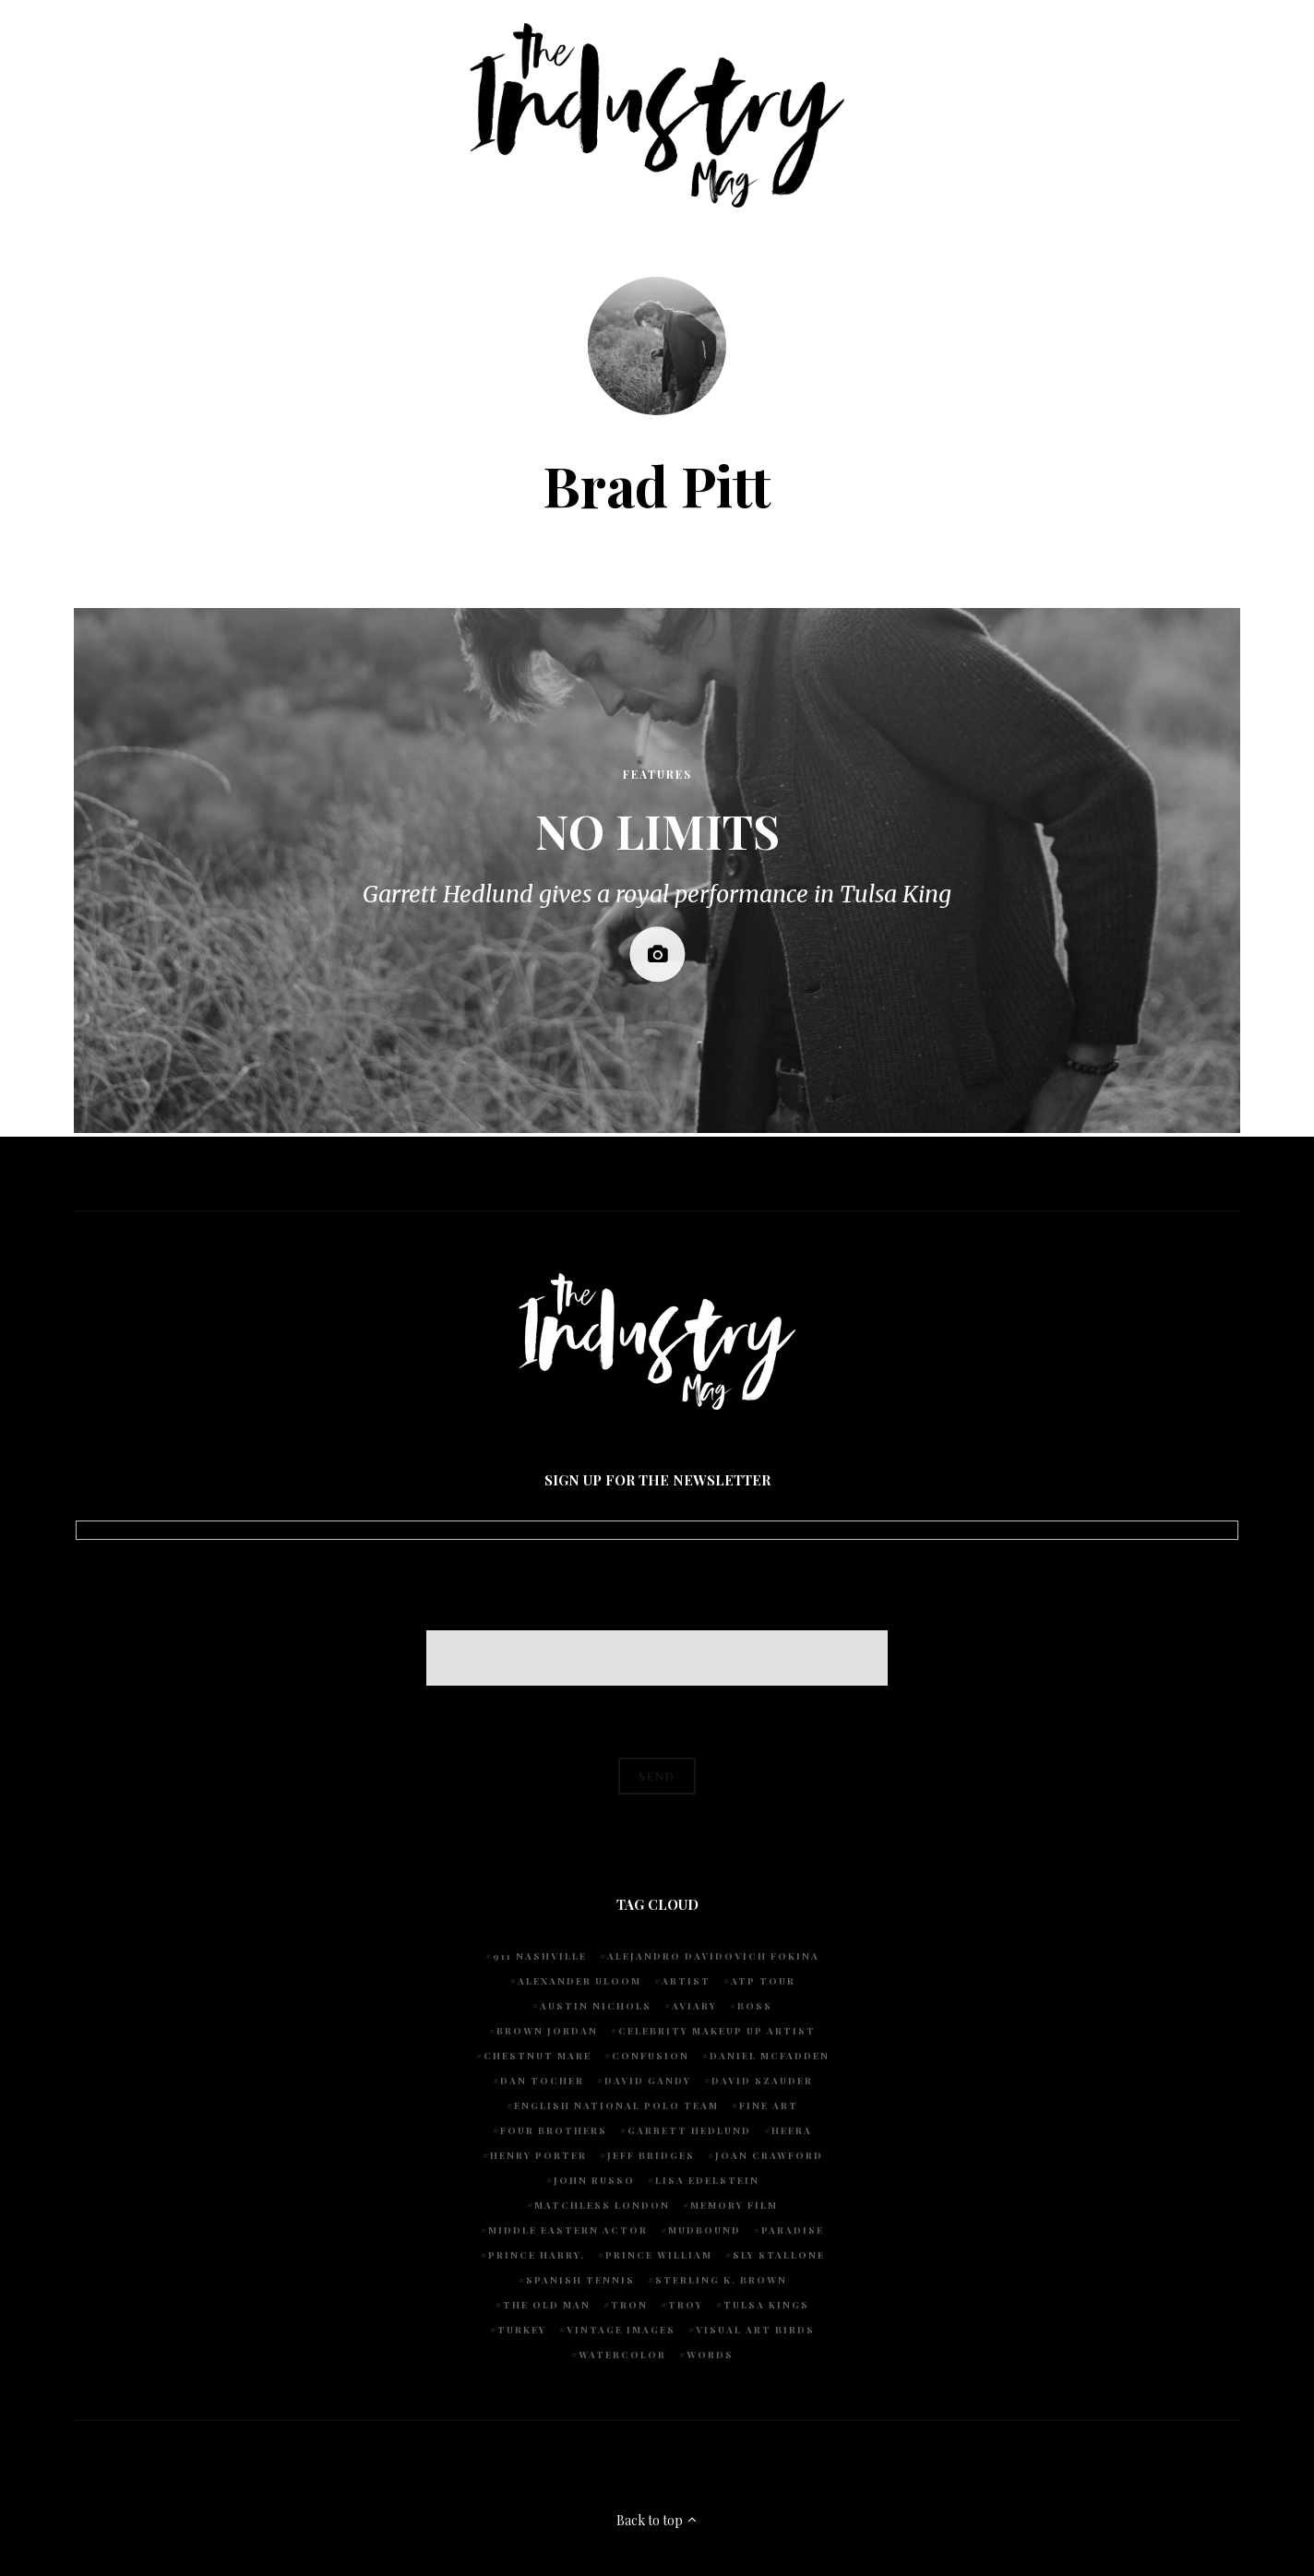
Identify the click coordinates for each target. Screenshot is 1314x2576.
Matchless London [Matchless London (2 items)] (602, 2205)
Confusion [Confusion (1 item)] (650, 2055)
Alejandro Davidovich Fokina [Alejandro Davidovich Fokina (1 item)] (713, 1956)
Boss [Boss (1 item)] (754, 2005)
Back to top (657, 2520)
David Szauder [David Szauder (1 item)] (762, 2080)
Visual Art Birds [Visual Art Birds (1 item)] (755, 2329)
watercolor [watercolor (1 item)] (622, 2354)
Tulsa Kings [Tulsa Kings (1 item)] (766, 2304)
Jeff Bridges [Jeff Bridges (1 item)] (651, 2155)
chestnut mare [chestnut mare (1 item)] (537, 2055)
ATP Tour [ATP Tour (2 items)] (763, 1980)
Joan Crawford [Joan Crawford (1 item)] (769, 2155)
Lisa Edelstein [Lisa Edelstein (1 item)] (707, 2180)
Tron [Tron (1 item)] (629, 2304)
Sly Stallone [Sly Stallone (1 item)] (779, 2254)
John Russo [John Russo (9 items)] (594, 2180)
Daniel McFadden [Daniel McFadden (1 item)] (770, 2055)
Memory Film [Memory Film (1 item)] (734, 2205)
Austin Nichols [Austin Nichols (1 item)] (595, 2005)
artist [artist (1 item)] (686, 1980)
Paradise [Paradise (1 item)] (792, 2230)
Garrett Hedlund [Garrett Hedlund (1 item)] (689, 2130)
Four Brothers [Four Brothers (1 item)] (553, 2130)
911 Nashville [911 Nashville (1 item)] (540, 1956)
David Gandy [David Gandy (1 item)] (647, 2080)
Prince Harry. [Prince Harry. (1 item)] (536, 2254)
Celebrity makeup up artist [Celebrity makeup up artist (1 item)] (717, 2030)
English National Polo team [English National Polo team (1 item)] (616, 2105)
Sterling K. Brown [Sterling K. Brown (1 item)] (721, 2279)
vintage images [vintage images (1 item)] (621, 2329)
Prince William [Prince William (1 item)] (658, 2254)
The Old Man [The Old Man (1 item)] (547, 2304)
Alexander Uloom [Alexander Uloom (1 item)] (579, 1980)
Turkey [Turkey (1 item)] (521, 2329)
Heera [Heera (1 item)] (791, 2130)
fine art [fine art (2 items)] (768, 2105)
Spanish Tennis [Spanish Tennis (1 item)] (580, 2279)
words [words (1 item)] (710, 2354)
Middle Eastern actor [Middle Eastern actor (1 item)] (568, 2230)
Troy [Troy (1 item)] (685, 2304)
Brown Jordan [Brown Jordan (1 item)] (547, 2030)
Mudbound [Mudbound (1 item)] (704, 2230)
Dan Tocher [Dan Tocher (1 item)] (542, 2080)
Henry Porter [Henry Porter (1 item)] (538, 2155)
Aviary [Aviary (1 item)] (694, 2005)
